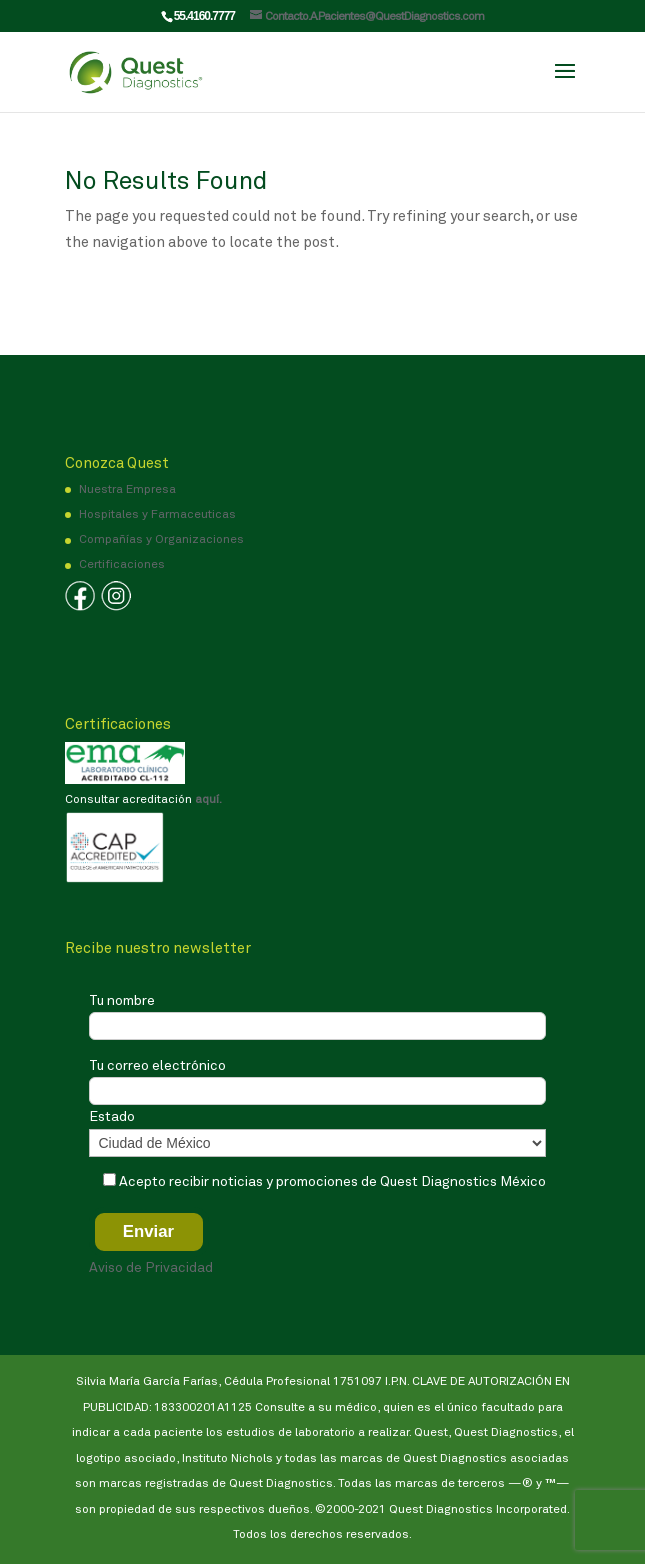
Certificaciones (122, 565)
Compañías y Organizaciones (161, 540)
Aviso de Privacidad (151, 1268)
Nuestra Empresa (127, 490)
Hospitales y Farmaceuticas (157, 515)
